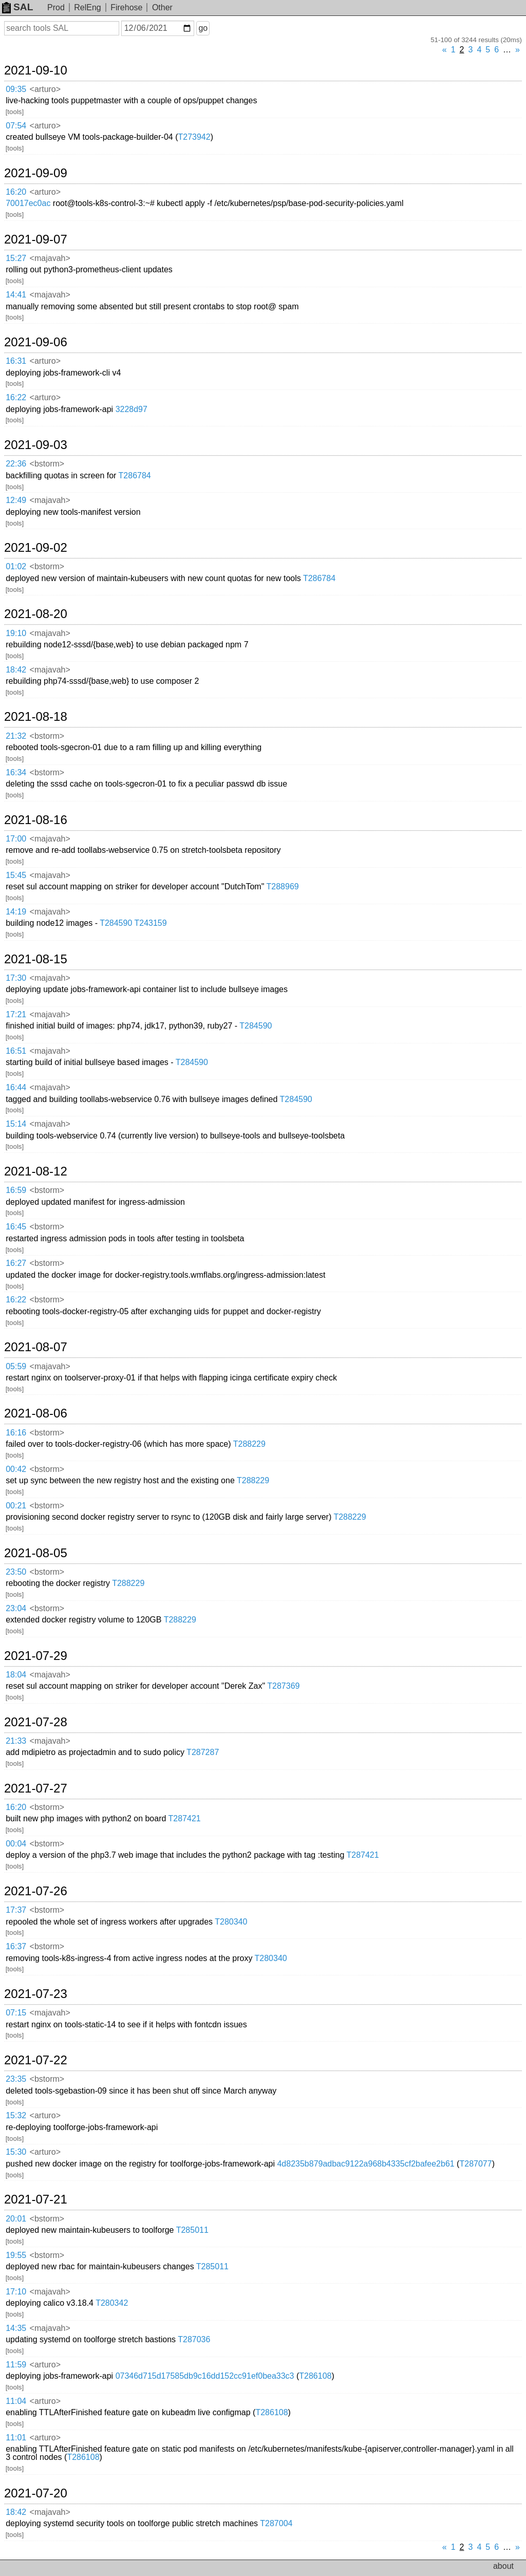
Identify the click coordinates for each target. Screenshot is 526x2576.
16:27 (16, 1263)
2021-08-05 (35, 1553)
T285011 (192, 2230)
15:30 (16, 2152)
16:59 (16, 1190)
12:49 (16, 500)
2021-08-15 (35, 959)
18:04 (16, 1674)
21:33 (16, 1741)
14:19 (16, 911)
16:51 (16, 1051)
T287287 (202, 1752)
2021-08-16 (35, 820)
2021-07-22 (35, 2060)
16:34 (16, 772)
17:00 (16, 838)
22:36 (16, 463)
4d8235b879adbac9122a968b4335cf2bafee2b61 (365, 2163)
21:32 (16, 736)
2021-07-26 (35, 1891)
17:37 (16, 1910)
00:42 (16, 1469)
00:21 (16, 1505)
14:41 (16, 294)
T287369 (283, 1686)
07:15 (16, 2012)
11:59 (16, 2364)
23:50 (16, 1571)
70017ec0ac (28, 203)
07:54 (16, 125)
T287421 (184, 1818)
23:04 (16, 1608)
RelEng (87, 7)
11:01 (16, 2437)
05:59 (16, 1366)
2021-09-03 (35, 445)
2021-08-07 (35, 1347)
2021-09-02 (35, 548)
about (503, 2566)
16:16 (16, 1432)
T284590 (116, 923)
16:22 (16, 397)
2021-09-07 (35, 239)
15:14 (16, 1123)
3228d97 (131, 409)
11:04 (16, 2401)
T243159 (150, 923)
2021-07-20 (35, 2493)
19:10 (16, 633)
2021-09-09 (35, 173)
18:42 (16, 669)
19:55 (16, 2255)
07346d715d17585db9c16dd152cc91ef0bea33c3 (205, 2376)
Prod (56, 7)
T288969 (283, 886)
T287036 (194, 2339)
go (203, 28)
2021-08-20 (35, 614)
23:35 (16, 2079)
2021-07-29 (35, 1656)
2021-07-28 (35, 1722)
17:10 (16, 2291)
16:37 (16, 1946)
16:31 (16, 361)
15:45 (16, 875)
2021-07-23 (35, 1994)
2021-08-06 (35, 1413)
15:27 (16, 258)
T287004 (276, 2523)
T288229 (249, 1444)
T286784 (135, 475)
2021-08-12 (35, 1171)
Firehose (126, 7)
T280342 (112, 2303)
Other (162, 7)
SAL (17, 7)
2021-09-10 (35, 70)
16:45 (16, 1226)
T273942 (194, 137)
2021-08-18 (35, 717)
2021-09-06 (35, 342)
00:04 (16, 1843)
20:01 (16, 2218)
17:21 (16, 1014)
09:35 (16, 89)
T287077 (475, 2163)
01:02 (16, 566)
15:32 (16, 2115)
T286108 (315, 2376)
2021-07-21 (35, 2199)
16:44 (16, 1087)
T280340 (231, 1921)
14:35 (16, 2328)
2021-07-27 (35, 1788)
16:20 (16, 192)
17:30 (16, 978)
